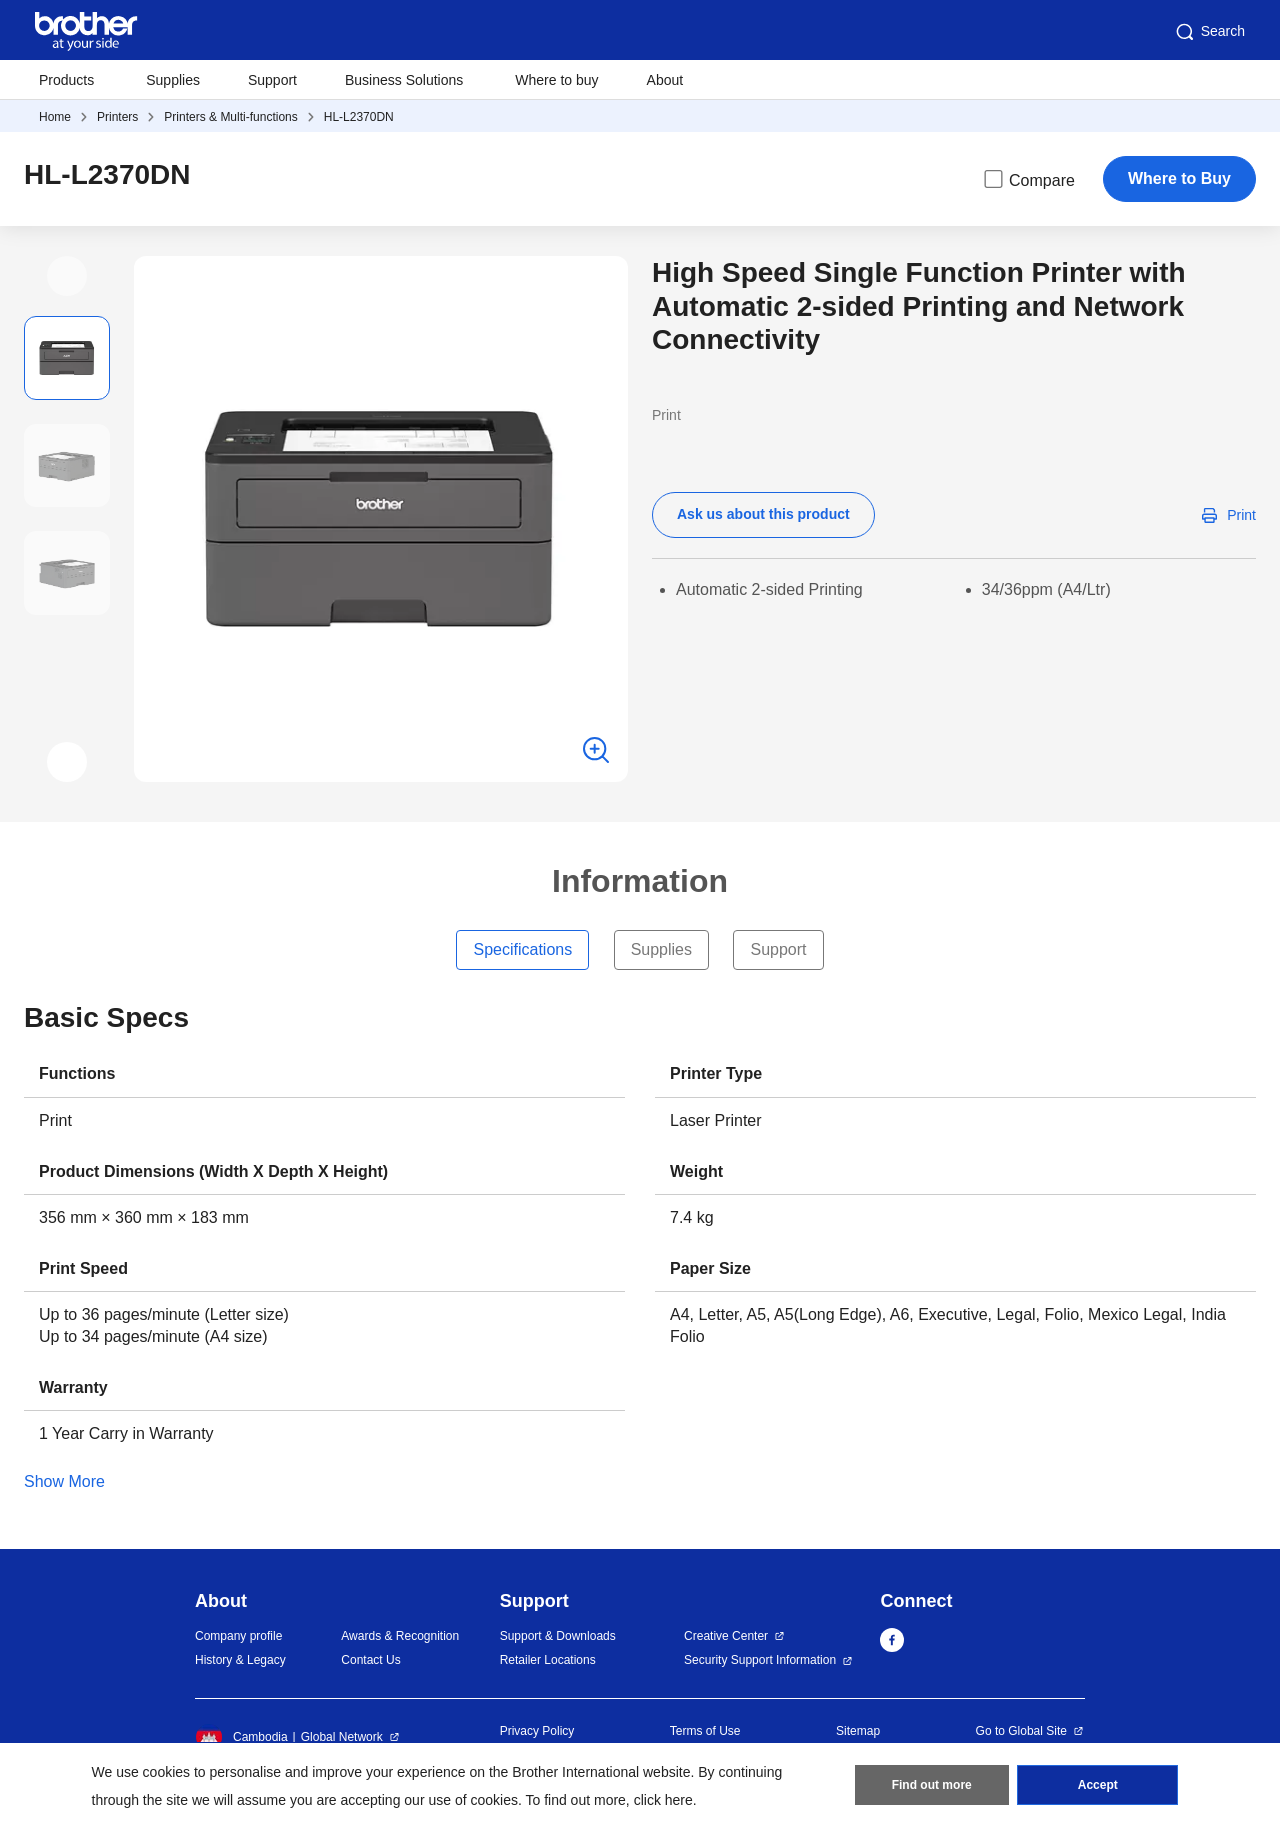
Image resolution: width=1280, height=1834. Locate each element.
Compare (1028, 179)
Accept (1098, 1785)
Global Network (342, 1737)
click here (663, 1800)
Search (1209, 32)
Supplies (173, 80)
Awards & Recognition (400, 1636)
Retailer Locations (548, 1660)
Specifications (522, 949)
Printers (117, 117)
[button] (67, 276)
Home (55, 117)
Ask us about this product (763, 514)
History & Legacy (240, 1660)
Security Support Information (760, 1660)
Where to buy (556, 80)
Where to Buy (1179, 178)
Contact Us (370, 1660)
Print (1241, 515)
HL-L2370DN (359, 117)
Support (272, 80)
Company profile (238, 1636)
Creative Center (726, 1636)
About (665, 80)
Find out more (932, 1785)
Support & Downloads (558, 1636)
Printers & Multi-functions (230, 117)
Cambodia (241, 1737)
